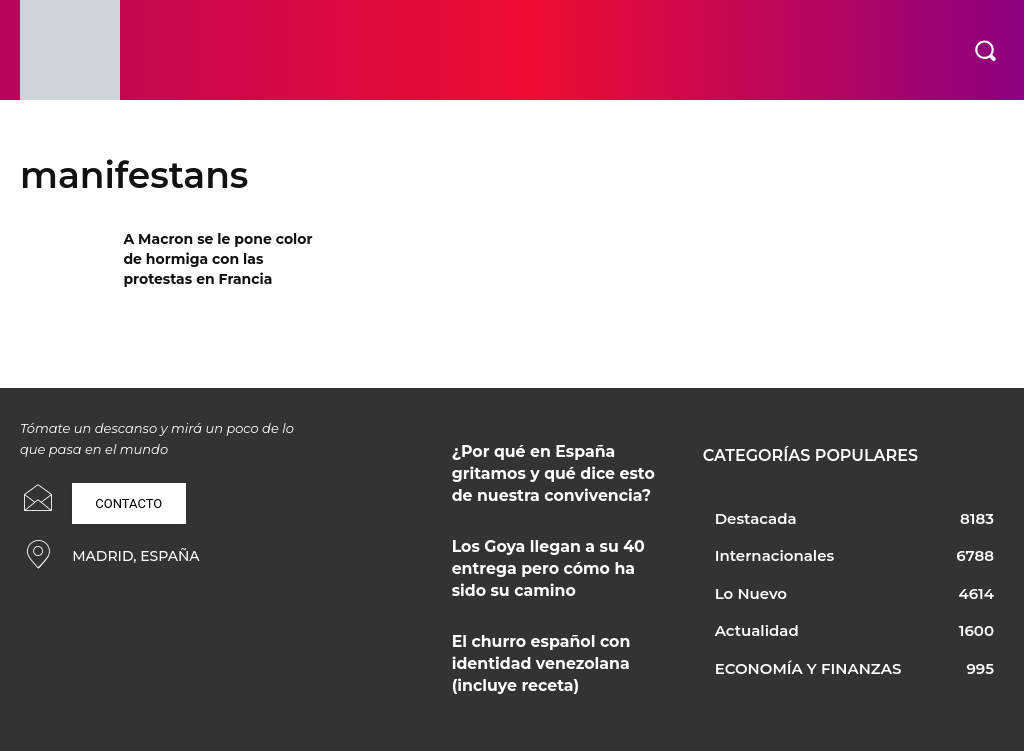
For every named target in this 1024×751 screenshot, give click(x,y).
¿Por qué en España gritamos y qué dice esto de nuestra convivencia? (556, 468)
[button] (985, 50)
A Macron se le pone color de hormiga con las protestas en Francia (217, 258)
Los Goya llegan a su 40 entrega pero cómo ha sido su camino (552, 556)
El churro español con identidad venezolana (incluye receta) (552, 643)
